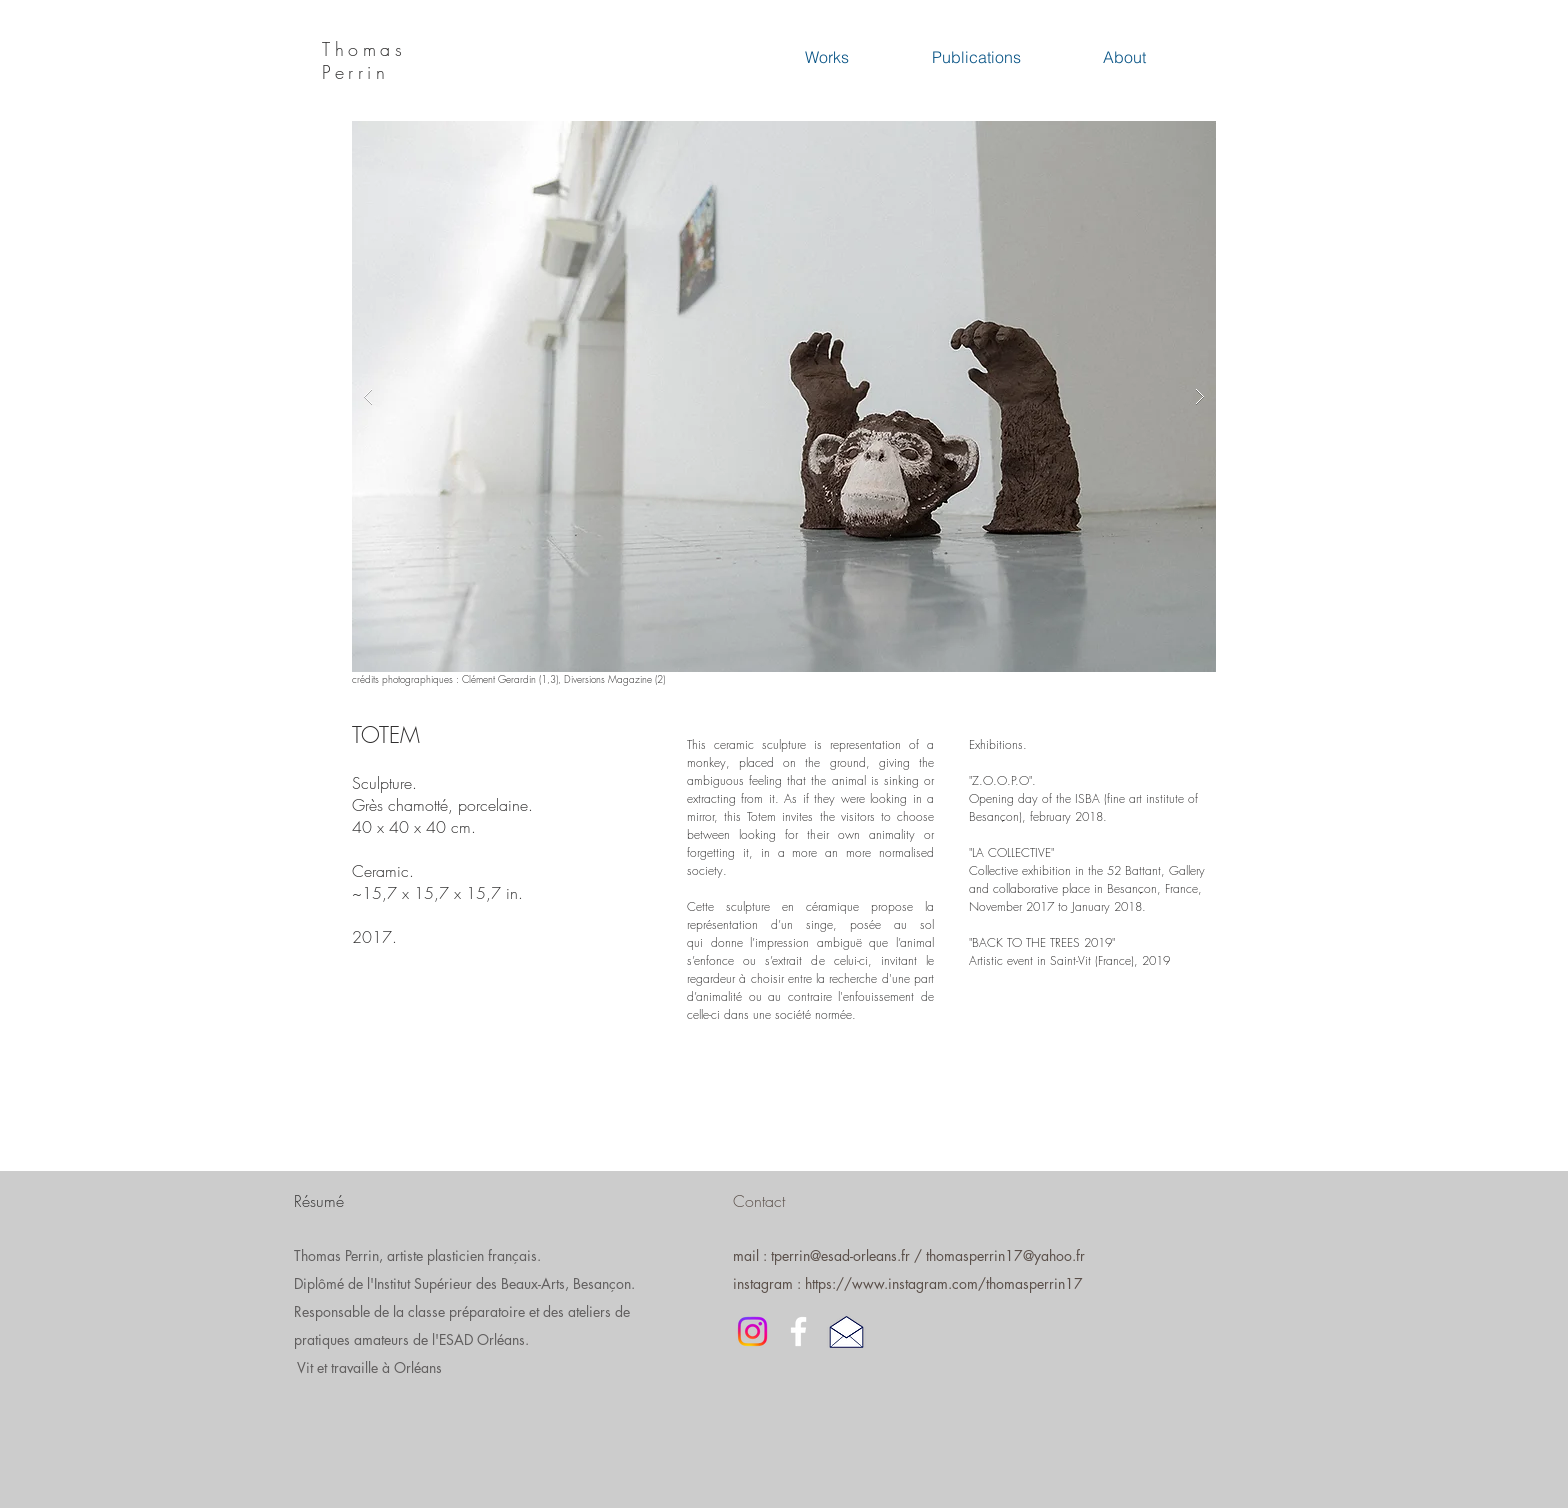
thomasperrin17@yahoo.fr (1005, 1255)
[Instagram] (752, 1331)
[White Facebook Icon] (798, 1331)
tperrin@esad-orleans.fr (840, 1255)
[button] (784, 396)
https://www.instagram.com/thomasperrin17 (944, 1283)
